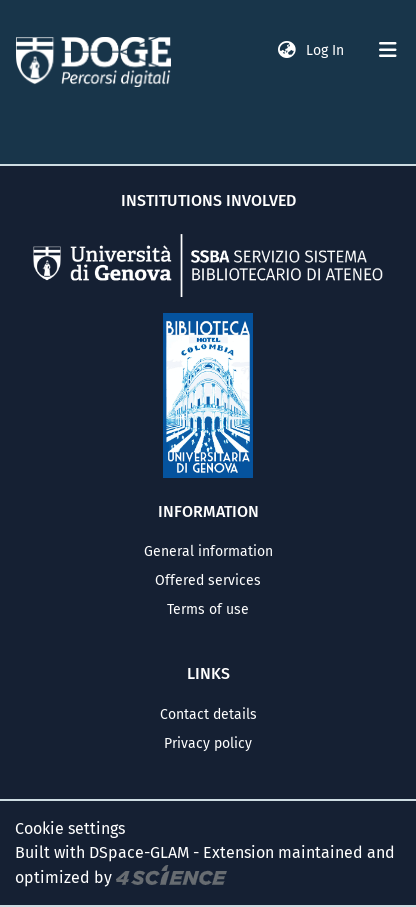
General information (208, 551)
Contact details (208, 714)
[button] (287, 50)
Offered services (208, 580)
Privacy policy (208, 743)
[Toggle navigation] (388, 50)
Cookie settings (70, 828)
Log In (327, 50)
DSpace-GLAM (139, 852)
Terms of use (208, 609)
